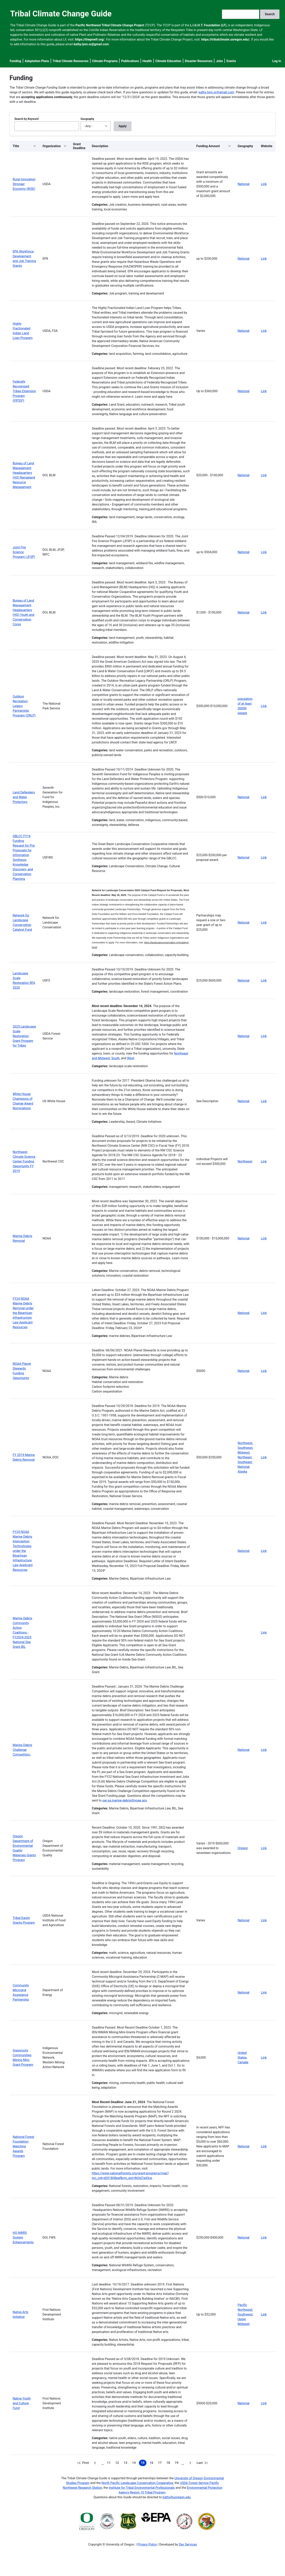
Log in (276, 61)
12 (118, 2463)
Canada (243, 2062)
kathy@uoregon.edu (177, 2497)
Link (264, 184)
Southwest (245, 1448)
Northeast (245, 1457)
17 (160, 2463)
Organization (52, 146)
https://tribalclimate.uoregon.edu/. (225, 39)
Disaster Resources (199, 61)
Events (231, 61)
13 (126, 2463)
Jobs (219, 61)
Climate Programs (105, 61)
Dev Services (188, 2544)
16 (152, 2463)
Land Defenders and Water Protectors (24, 797)
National (243, 184)
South (115, 1058)
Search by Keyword (26, 118)
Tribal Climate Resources (70, 61)
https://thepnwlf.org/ (89, 39)
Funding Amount (208, 146)
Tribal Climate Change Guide (61, 13)
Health (147, 61)
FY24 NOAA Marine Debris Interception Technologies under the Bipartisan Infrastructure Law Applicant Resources (23, 1551)
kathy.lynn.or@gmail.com (216, 92)
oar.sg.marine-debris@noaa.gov (124, 1800)
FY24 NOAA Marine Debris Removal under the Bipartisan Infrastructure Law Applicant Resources (23, 1313)
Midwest (244, 1452)
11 (109, 2463)
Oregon (243, 1848)
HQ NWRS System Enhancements (23, 2237)
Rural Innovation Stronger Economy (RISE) (24, 184)
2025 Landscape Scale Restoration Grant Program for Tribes (24, 1036)
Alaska (242, 1471)
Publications (130, 61)
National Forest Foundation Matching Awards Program (23, 2146)
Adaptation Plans (37, 61)
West (130, 1058)
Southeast (245, 1462)
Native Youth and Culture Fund (21, 2403)
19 (177, 2463)
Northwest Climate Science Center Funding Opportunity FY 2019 (24, 1161)
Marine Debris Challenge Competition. (22, 1749)
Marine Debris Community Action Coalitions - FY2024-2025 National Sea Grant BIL (22, 1632)
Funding (15, 61)
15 (143, 2463)
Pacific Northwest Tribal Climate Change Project (109, 25)
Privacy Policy (147, 2544)
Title (16, 146)
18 (169, 2463)
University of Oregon (188, 2478)
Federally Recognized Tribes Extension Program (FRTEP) (24, 391)
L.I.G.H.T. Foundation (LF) (208, 25)
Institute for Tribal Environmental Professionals (142, 2488)
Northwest (245, 1161)
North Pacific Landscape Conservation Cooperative (137, 2483)
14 (134, 2463)
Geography (87, 118)
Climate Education (168, 61)
